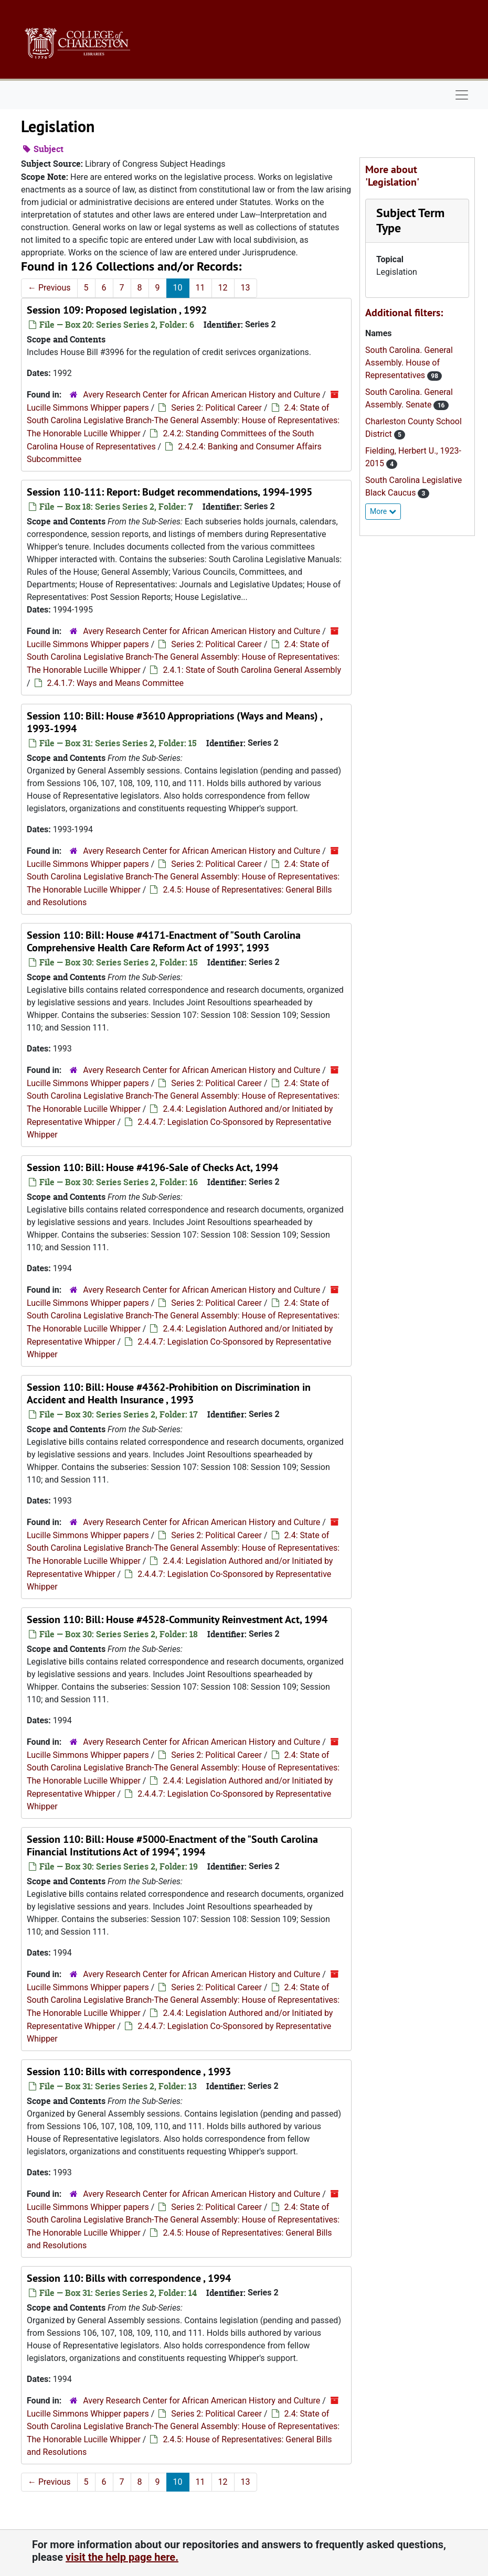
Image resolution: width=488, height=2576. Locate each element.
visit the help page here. (122, 2557)
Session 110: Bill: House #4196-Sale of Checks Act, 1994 (152, 1167)
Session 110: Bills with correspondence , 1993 (129, 2071)
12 (223, 288)
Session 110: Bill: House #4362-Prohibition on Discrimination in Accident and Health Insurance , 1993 (169, 1393)
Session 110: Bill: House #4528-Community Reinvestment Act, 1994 (177, 1619)
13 (245, 288)
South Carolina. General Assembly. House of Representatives (409, 362)
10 (178, 288)
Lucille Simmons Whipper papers (88, 408)
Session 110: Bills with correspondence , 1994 (129, 2278)
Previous (49, 288)
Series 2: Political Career (216, 408)
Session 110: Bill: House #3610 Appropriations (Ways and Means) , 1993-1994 (174, 722)
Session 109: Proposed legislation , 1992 (117, 310)
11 (200, 288)
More (383, 511)
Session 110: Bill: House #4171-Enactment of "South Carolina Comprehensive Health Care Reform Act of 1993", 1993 (164, 941)
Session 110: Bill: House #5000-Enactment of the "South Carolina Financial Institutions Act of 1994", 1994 (172, 1845)
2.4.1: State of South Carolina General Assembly (252, 670)
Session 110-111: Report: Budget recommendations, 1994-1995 (169, 492)
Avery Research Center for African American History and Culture (201, 395)
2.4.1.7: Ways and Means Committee (115, 683)
